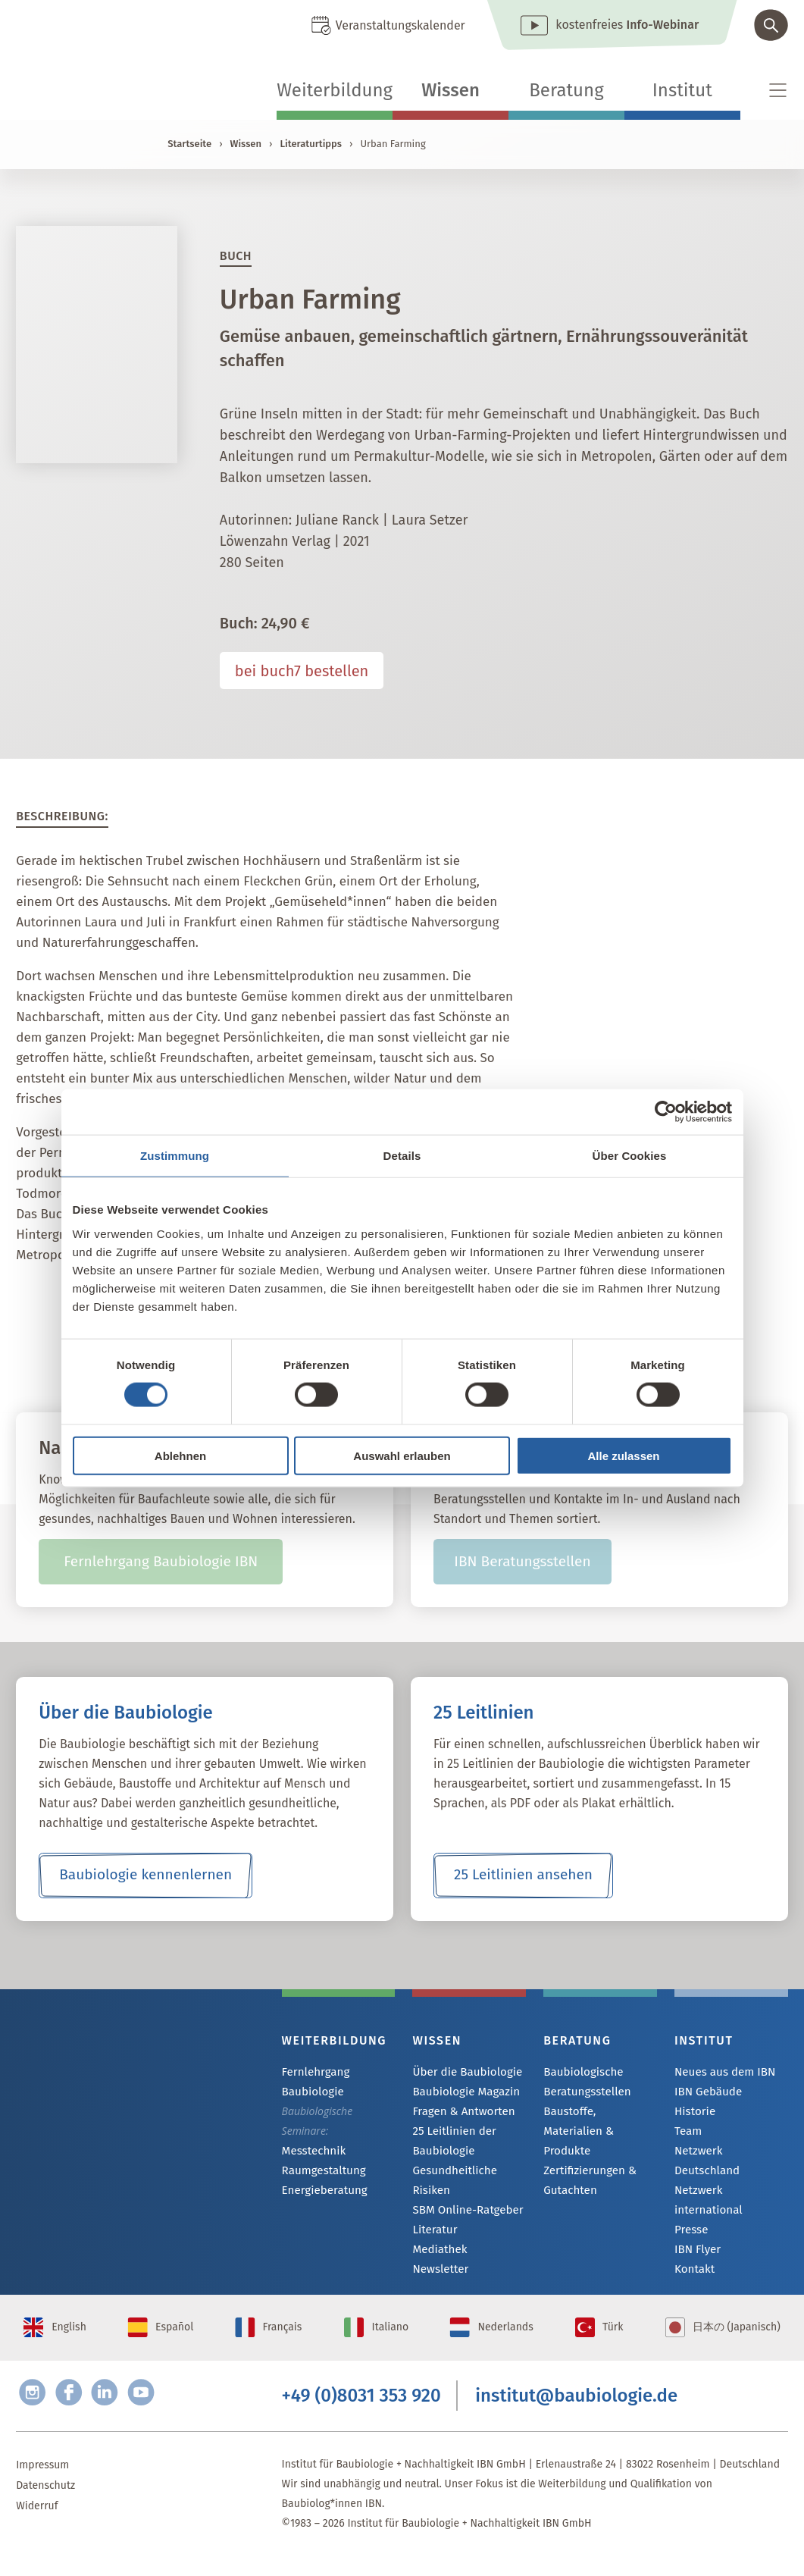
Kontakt (693, 2236)
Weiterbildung (335, 90)
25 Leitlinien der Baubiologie (451, 2142)
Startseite (189, 143)
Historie (693, 2113)
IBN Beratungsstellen (522, 1562)
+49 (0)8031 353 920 (361, 2413)
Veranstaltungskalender (400, 25)
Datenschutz (45, 2505)
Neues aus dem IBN (721, 2072)
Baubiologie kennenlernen (145, 1875)
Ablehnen (180, 1455)
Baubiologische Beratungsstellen (583, 2081)
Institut (682, 90)
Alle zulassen (623, 1455)
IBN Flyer (695, 2215)
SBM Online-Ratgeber (463, 2212)
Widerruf (37, 2525)
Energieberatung (321, 2192)
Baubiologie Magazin (461, 2092)
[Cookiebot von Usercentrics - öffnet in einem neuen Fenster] (665, 1112)
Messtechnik (311, 2151)
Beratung (566, 90)
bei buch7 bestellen (301, 671)
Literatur (433, 2233)
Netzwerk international (729, 2174)
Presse (689, 2195)
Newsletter (438, 2273)
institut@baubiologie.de (576, 2413)
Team (687, 2133)
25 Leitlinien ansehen (523, 1875)
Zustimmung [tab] (174, 1155)
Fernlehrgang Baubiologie (313, 2081)
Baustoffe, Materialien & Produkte (596, 2120)
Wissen (450, 90)
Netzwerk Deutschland (728, 2154)
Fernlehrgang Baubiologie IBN (161, 1562)
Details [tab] (402, 1155)
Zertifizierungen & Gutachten (586, 2160)
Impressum (42, 2484)
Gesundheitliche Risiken (451, 2182)
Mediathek (437, 2253)
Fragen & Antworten (459, 2113)
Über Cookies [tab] (630, 1155)
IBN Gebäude (705, 2092)
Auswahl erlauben (401, 1455)
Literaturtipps (311, 143)
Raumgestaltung (321, 2171)
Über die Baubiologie (463, 2072)
